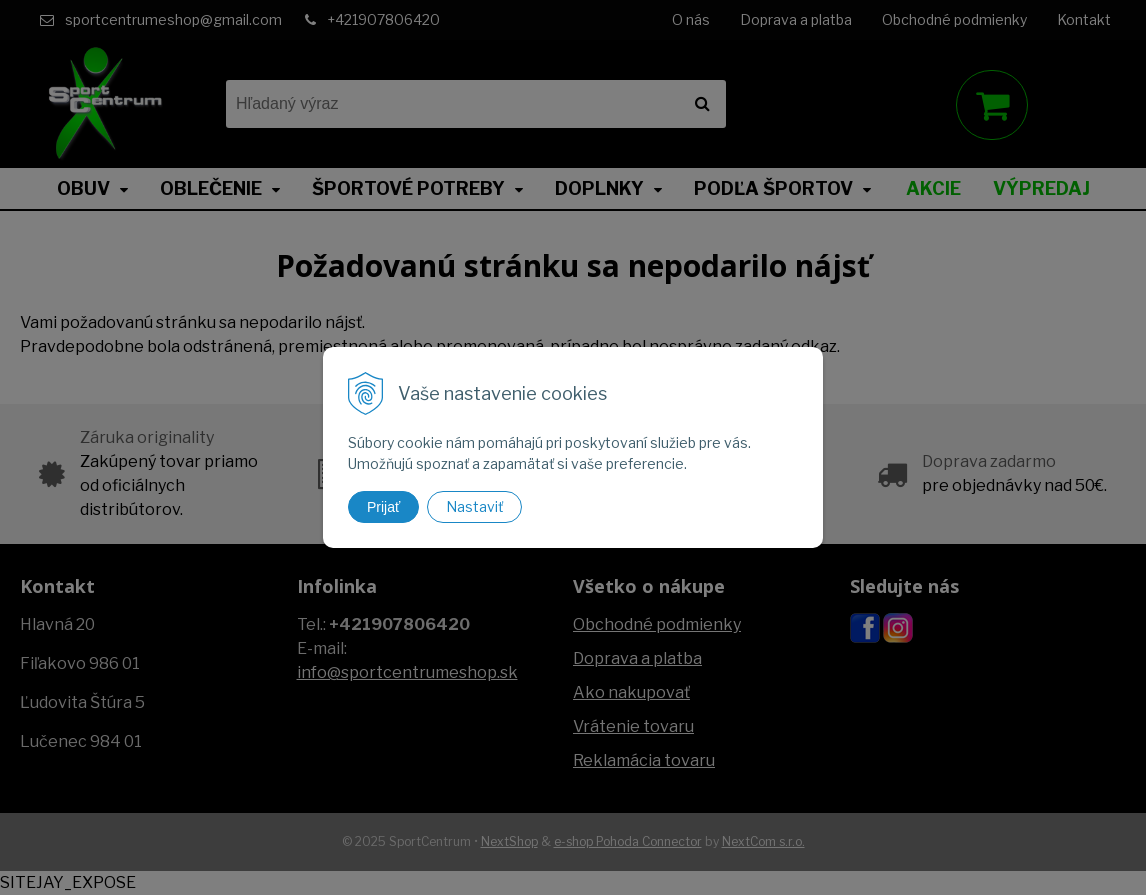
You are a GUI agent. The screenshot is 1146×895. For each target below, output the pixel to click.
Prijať (383, 507)
